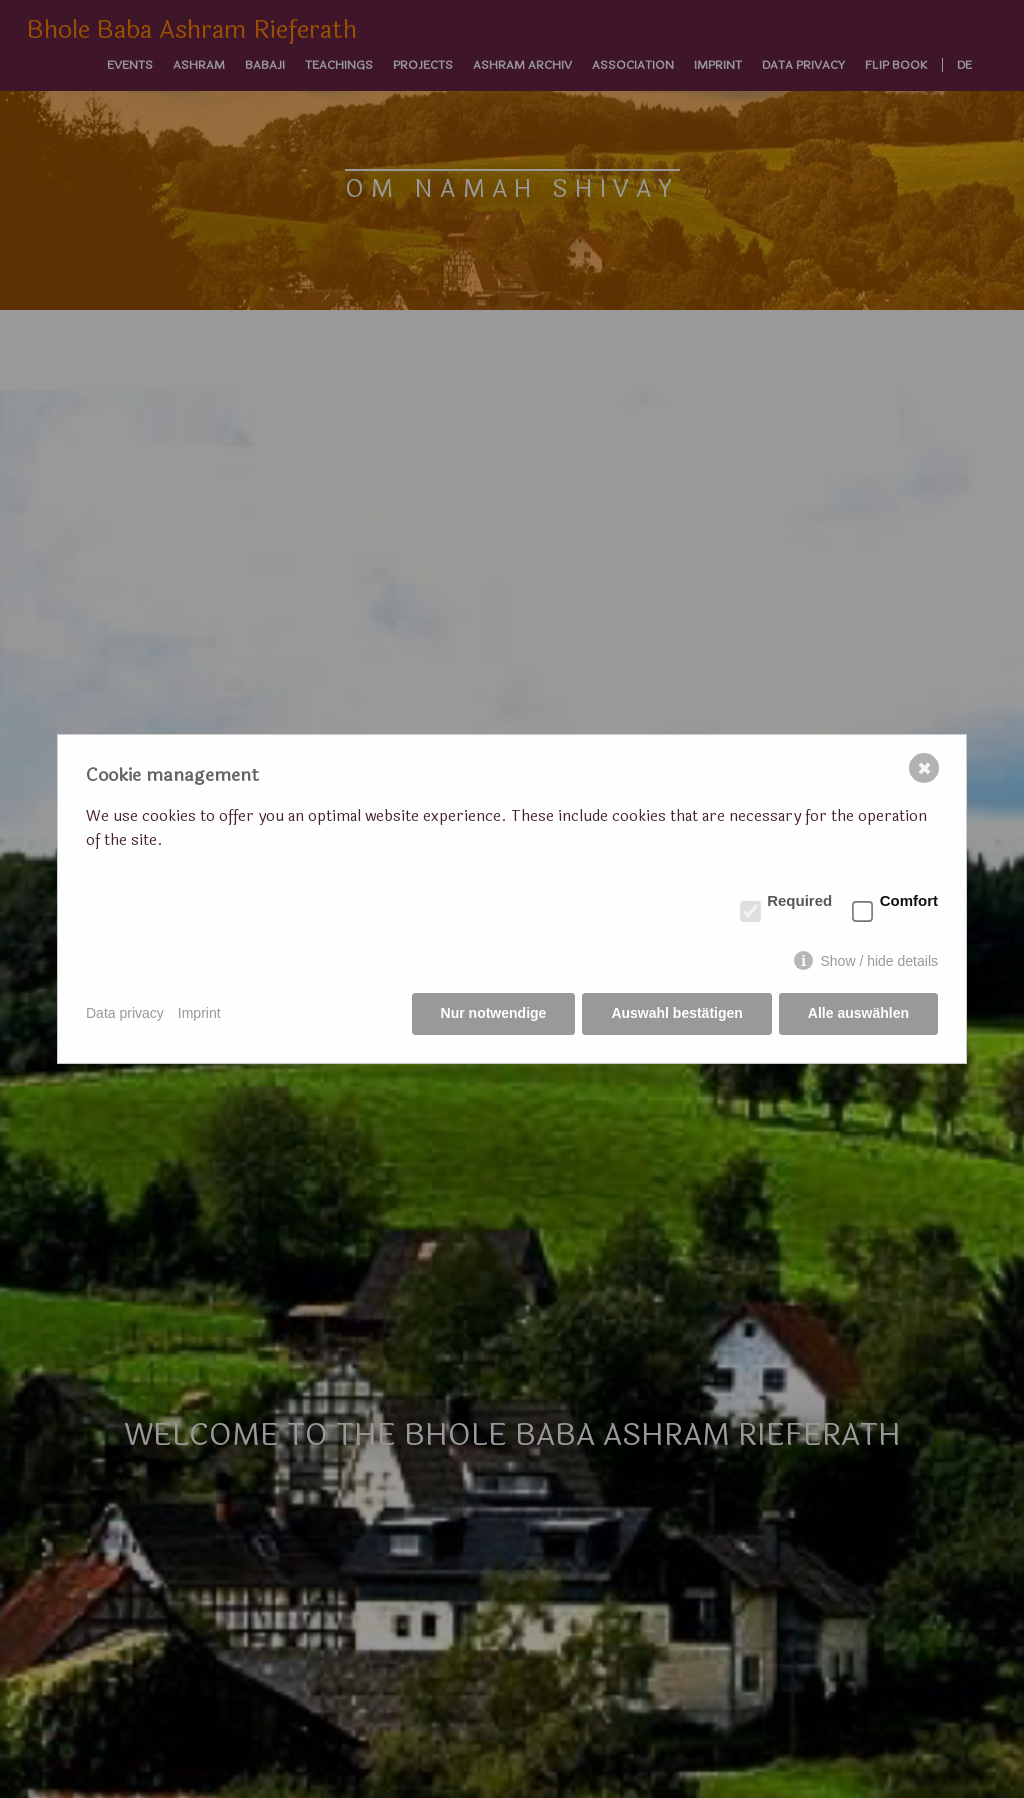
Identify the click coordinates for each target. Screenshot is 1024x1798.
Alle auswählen (858, 1013)
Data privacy (125, 1013)
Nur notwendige (494, 1013)
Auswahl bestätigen (676, 1013)
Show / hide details (879, 961)
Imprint (199, 1013)
